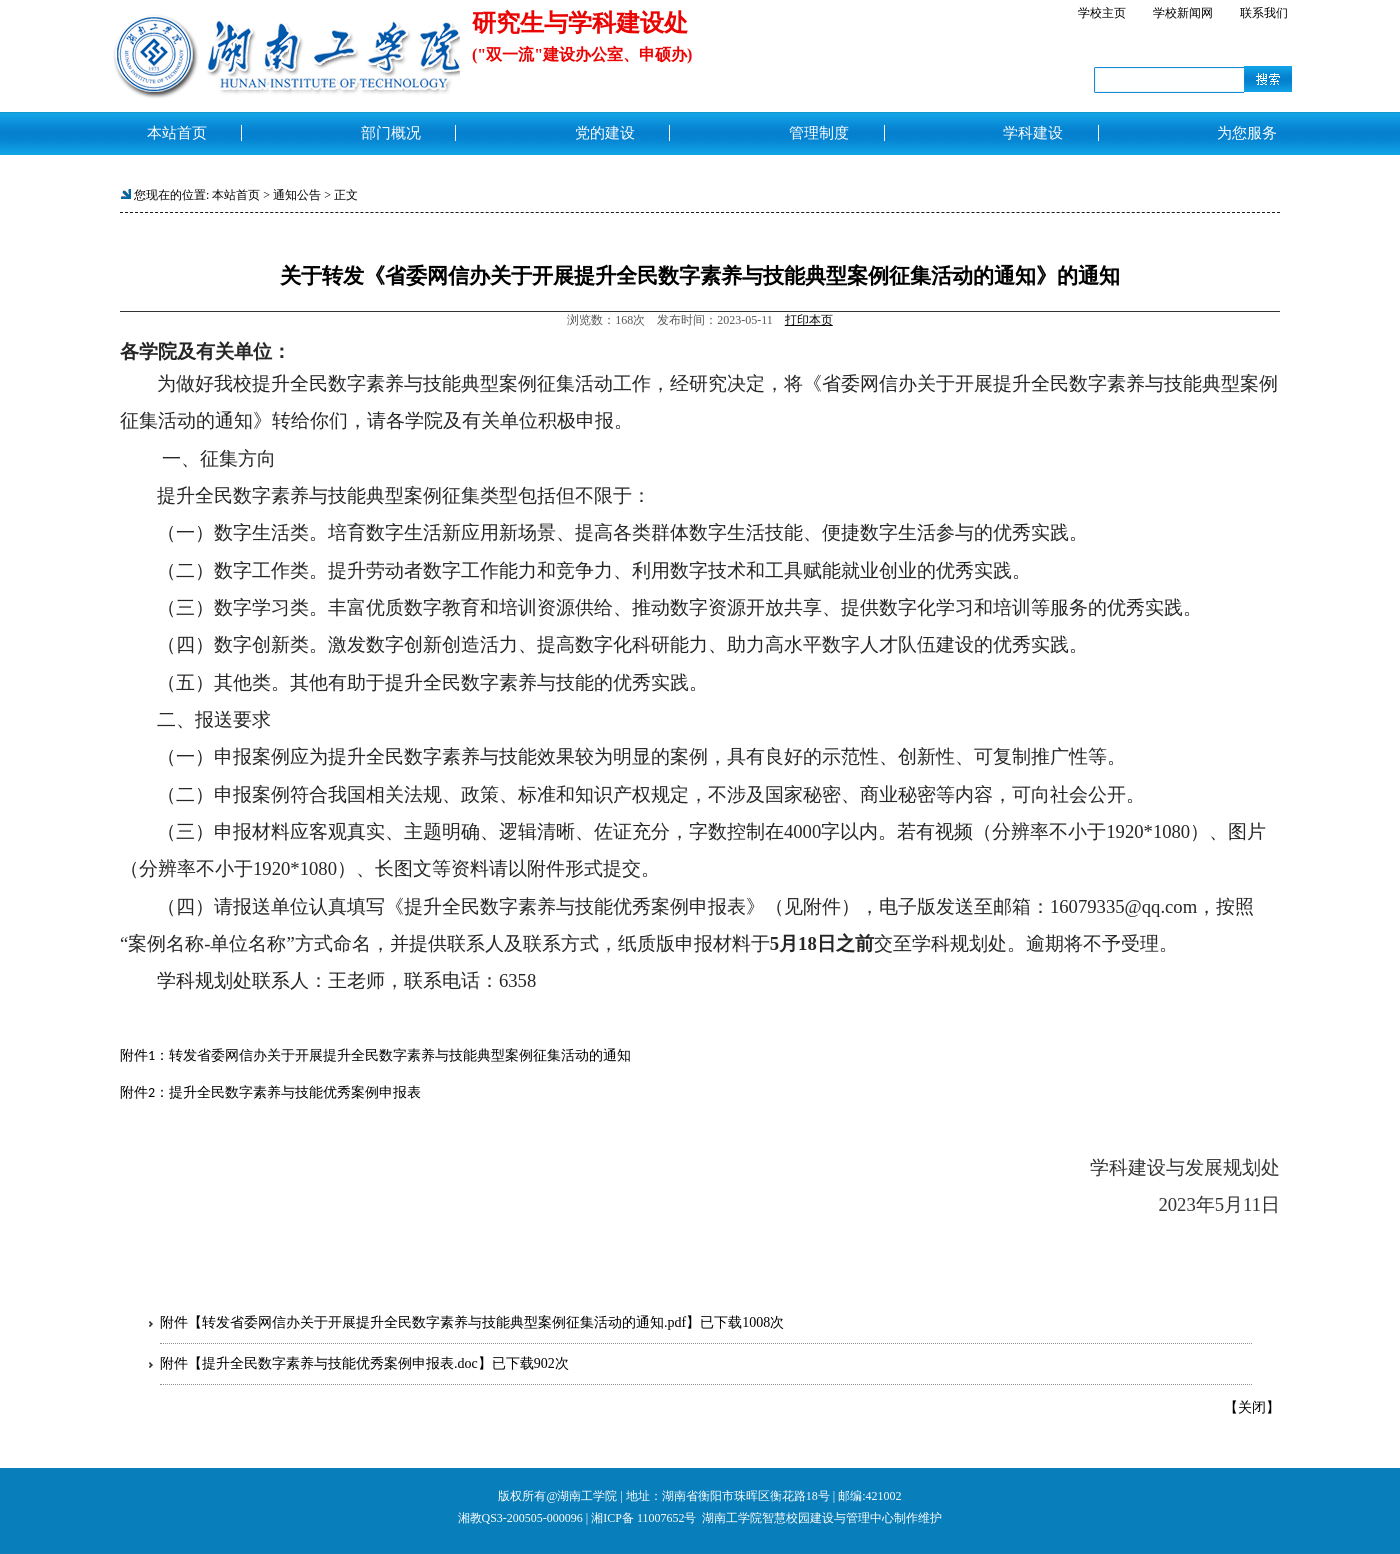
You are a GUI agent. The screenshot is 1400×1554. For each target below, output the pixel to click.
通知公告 (297, 195)
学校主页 (1102, 13)
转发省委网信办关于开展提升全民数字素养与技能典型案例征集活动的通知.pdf (444, 1322)
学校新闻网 (1183, 13)
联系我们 (1264, 13)
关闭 (1252, 1407)
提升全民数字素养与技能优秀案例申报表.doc (340, 1363)
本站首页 (236, 195)
